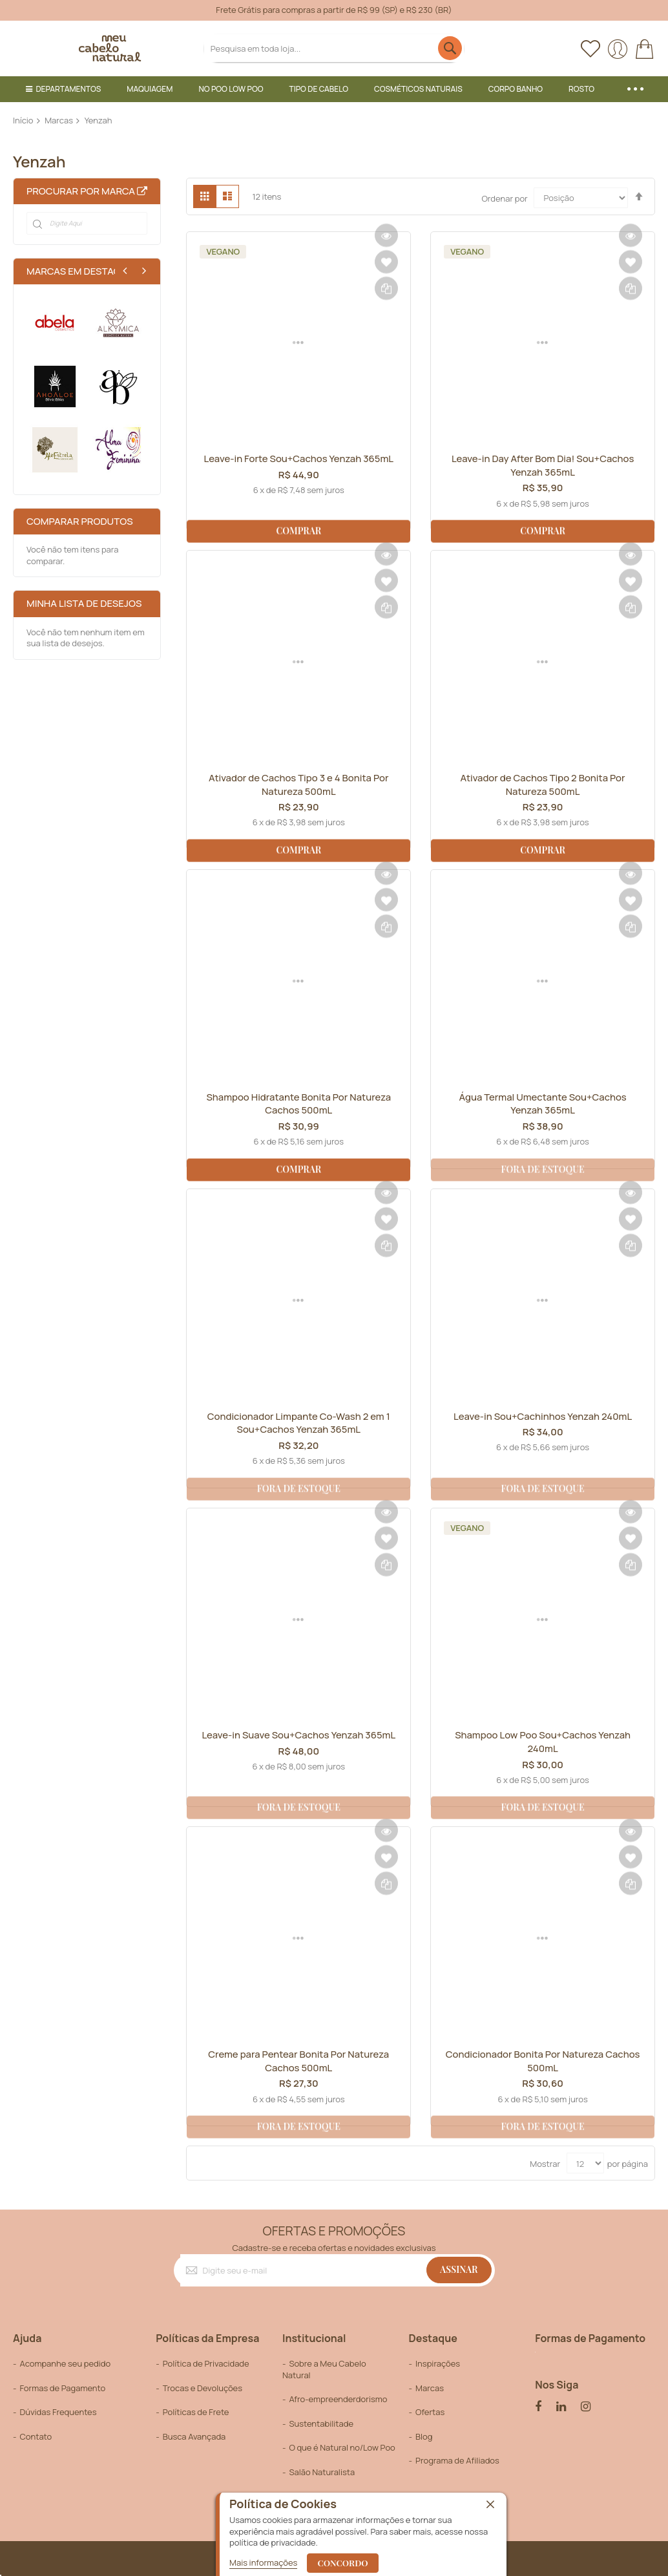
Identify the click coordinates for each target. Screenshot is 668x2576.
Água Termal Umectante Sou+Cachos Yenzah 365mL (543, 1104)
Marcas (59, 120)
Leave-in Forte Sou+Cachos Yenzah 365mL (298, 465)
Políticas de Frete (196, 2412)
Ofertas (429, 2412)
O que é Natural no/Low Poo (342, 2448)
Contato (35, 2436)
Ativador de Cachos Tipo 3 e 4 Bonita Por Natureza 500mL (298, 784)
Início (23, 120)
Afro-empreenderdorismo (338, 2399)
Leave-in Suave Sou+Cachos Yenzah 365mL (299, 1742)
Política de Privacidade (206, 2363)
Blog (423, 2436)
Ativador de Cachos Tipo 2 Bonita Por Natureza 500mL (542, 784)
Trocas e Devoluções (202, 2388)
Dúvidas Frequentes (57, 2412)
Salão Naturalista (322, 2472)
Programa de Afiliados (457, 2461)
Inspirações (437, 2363)
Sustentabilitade (321, 2423)
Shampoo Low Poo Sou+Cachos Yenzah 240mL (542, 1742)
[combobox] (334, 48)
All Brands (142, 191)
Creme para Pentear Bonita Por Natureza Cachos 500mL (299, 2061)
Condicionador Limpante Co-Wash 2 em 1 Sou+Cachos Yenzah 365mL (298, 1423)
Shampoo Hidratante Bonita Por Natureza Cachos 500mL (299, 1104)
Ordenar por (504, 198)
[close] (490, 2505)
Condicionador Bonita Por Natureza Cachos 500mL (543, 2061)
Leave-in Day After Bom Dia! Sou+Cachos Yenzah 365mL (542, 465)
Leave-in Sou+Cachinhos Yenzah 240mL (543, 1416)
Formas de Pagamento (62, 2388)
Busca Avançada (194, 2436)
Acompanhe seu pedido (64, 2363)
